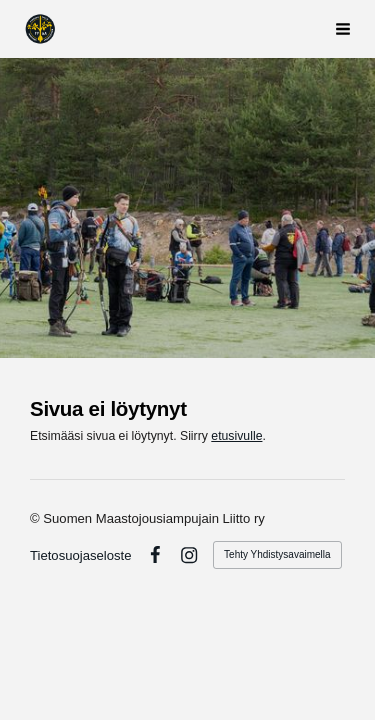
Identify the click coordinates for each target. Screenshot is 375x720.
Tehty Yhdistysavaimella (277, 554)
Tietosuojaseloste (81, 555)
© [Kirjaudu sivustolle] (36, 518)
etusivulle (236, 436)
